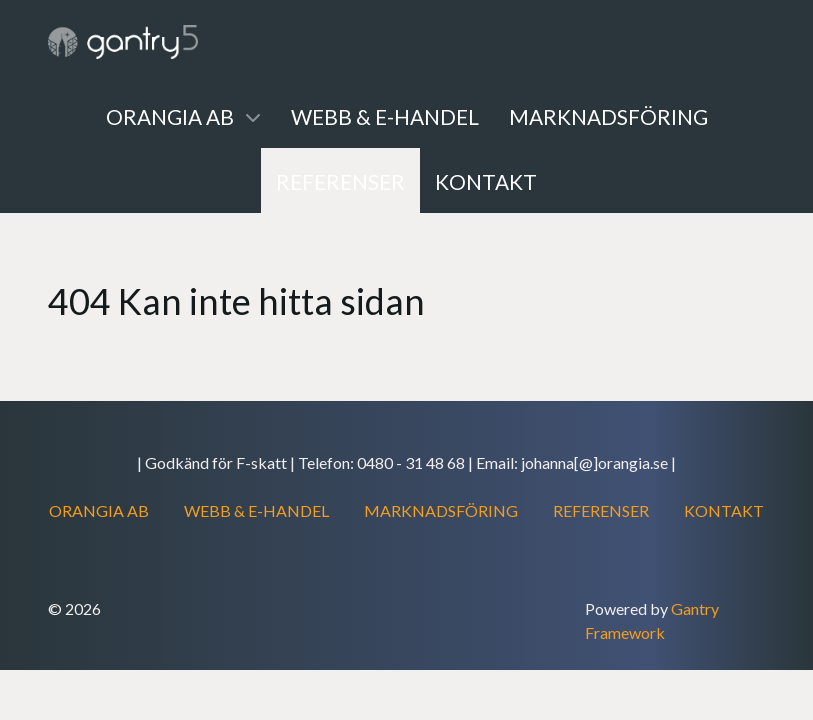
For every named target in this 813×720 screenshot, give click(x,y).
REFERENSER (601, 510)
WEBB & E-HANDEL (256, 510)
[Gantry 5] (123, 42)
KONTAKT (724, 510)
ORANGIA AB (99, 510)
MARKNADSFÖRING (441, 510)
